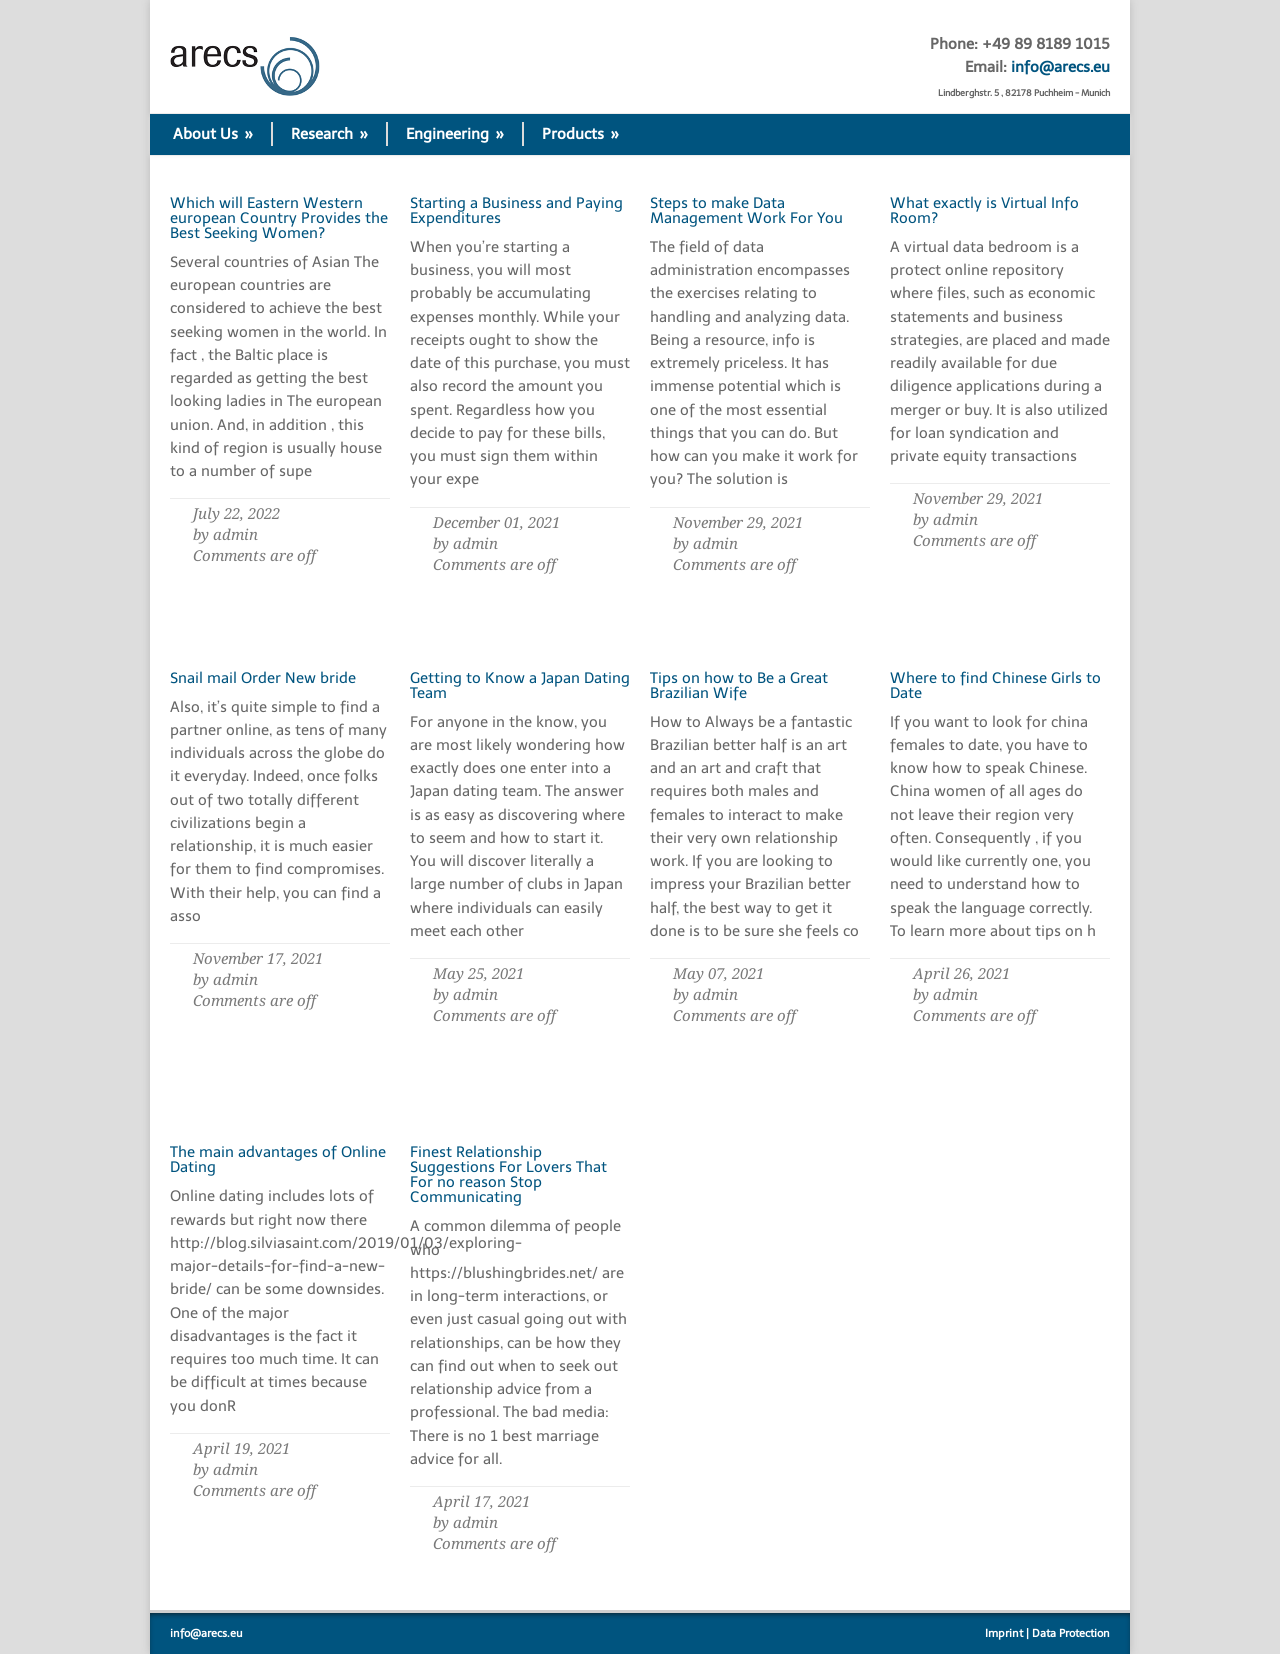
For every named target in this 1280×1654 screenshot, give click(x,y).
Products (580, 134)
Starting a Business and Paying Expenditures (516, 210)
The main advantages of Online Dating (278, 1159)
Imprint (1004, 1633)
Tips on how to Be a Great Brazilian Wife (739, 685)
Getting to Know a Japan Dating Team (520, 685)
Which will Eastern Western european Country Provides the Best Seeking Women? (279, 218)
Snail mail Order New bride (263, 678)
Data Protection (1071, 1633)
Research (329, 134)
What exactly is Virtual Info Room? (984, 210)
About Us (213, 134)
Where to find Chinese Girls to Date (995, 685)
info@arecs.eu (1060, 67)
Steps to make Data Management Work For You (746, 210)
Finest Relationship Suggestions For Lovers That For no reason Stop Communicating (508, 1174)
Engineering (455, 134)
